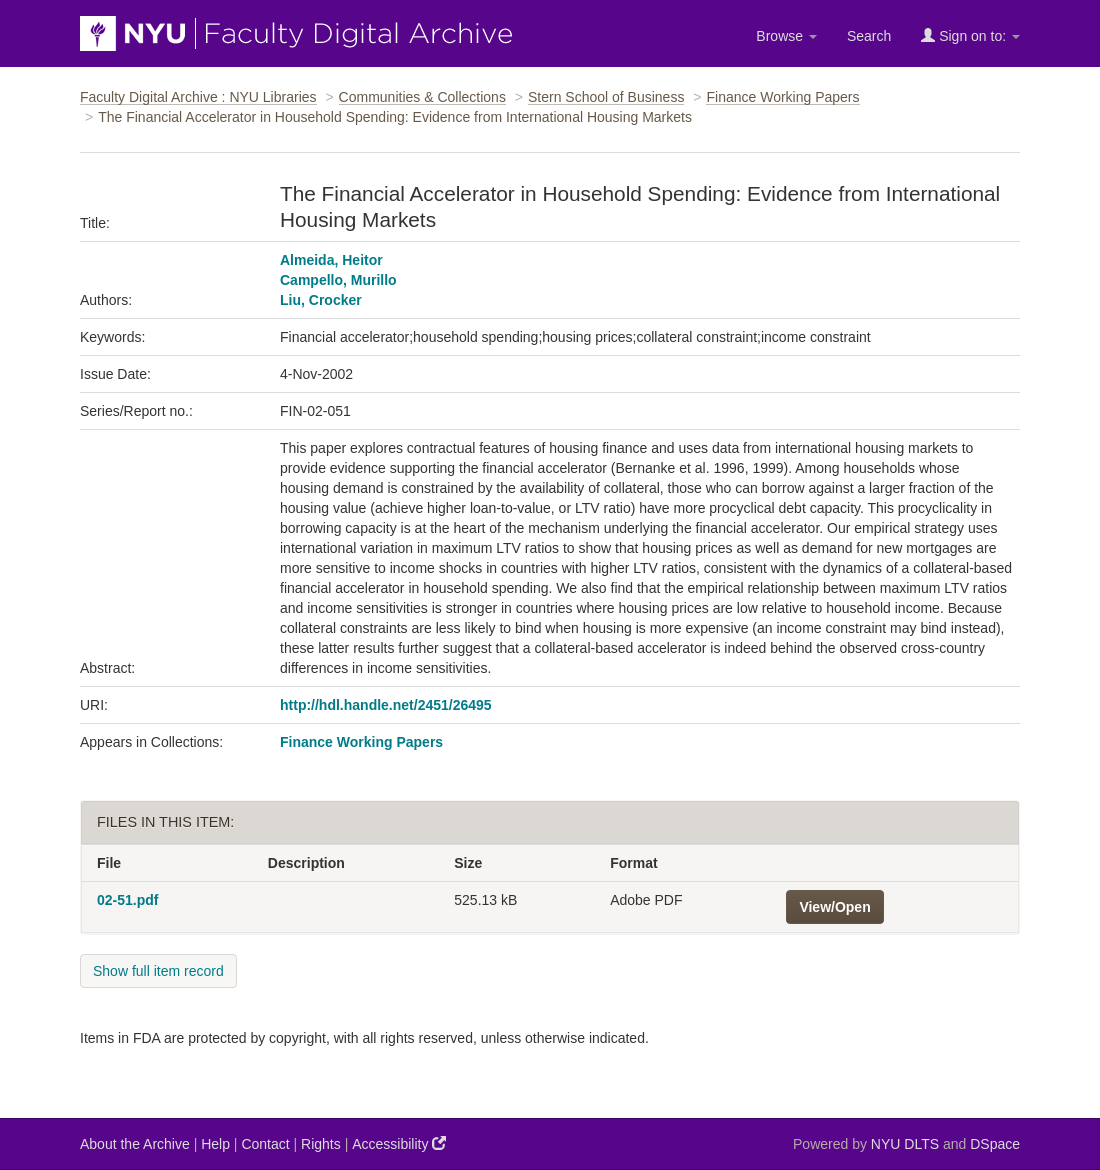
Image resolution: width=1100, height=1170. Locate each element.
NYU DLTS (905, 1144)
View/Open (834, 907)
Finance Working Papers (782, 97)
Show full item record (158, 971)
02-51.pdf (127, 900)
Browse (786, 36)
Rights (321, 1144)
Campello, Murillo (338, 280)
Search (869, 36)
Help (215, 1144)
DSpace (995, 1144)
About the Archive (135, 1144)
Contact (265, 1144)
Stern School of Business (606, 97)
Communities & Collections (422, 97)
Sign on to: (970, 35)
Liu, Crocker (321, 300)
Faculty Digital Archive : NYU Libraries (198, 97)
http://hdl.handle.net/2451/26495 (386, 705)
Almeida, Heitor (331, 260)
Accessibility (399, 1143)
